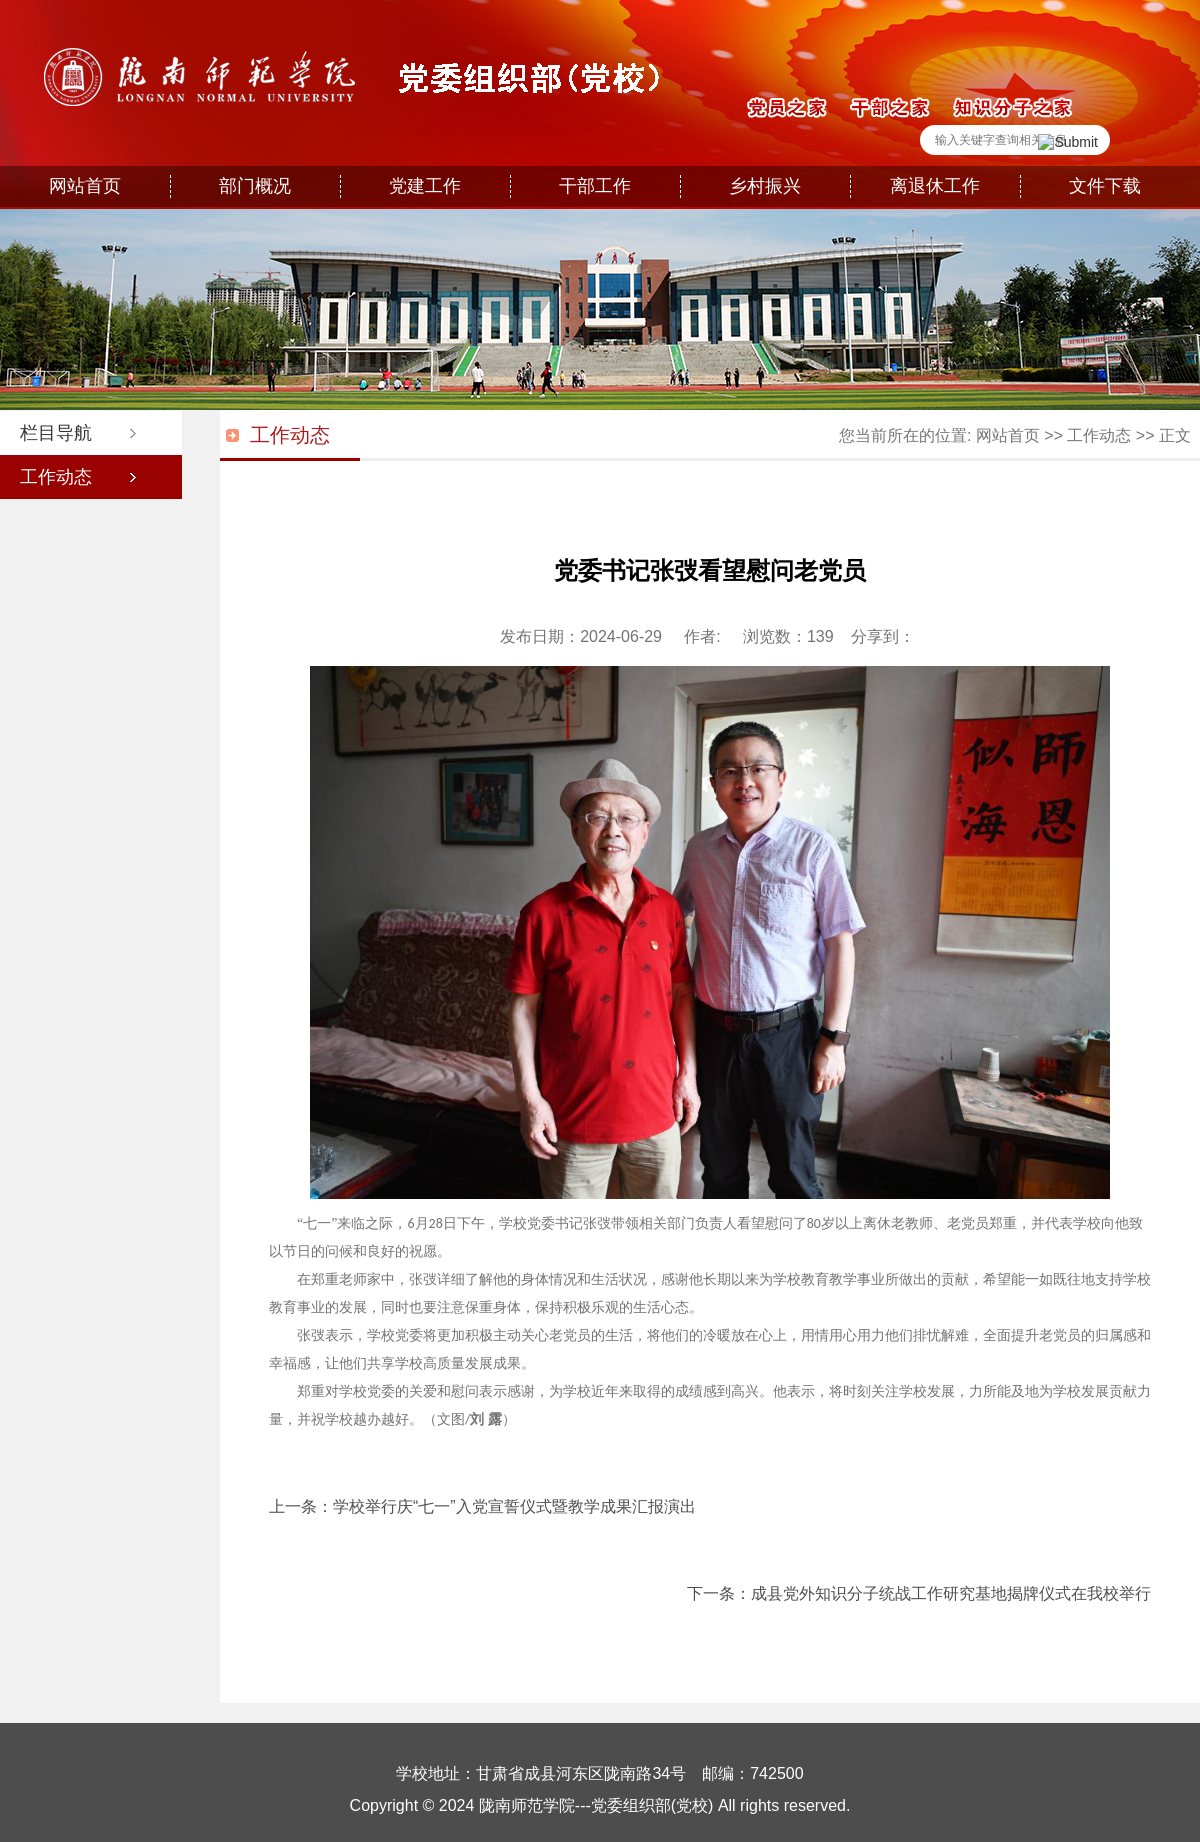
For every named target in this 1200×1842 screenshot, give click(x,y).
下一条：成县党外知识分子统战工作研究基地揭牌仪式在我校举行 (919, 1593)
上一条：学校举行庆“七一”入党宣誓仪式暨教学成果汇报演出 (482, 1506)
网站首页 (85, 186)
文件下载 (1105, 186)
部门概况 (255, 186)
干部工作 (595, 186)
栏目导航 (56, 433)
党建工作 (425, 186)
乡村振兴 (765, 186)
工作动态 (56, 477)
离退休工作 (935, 186)
